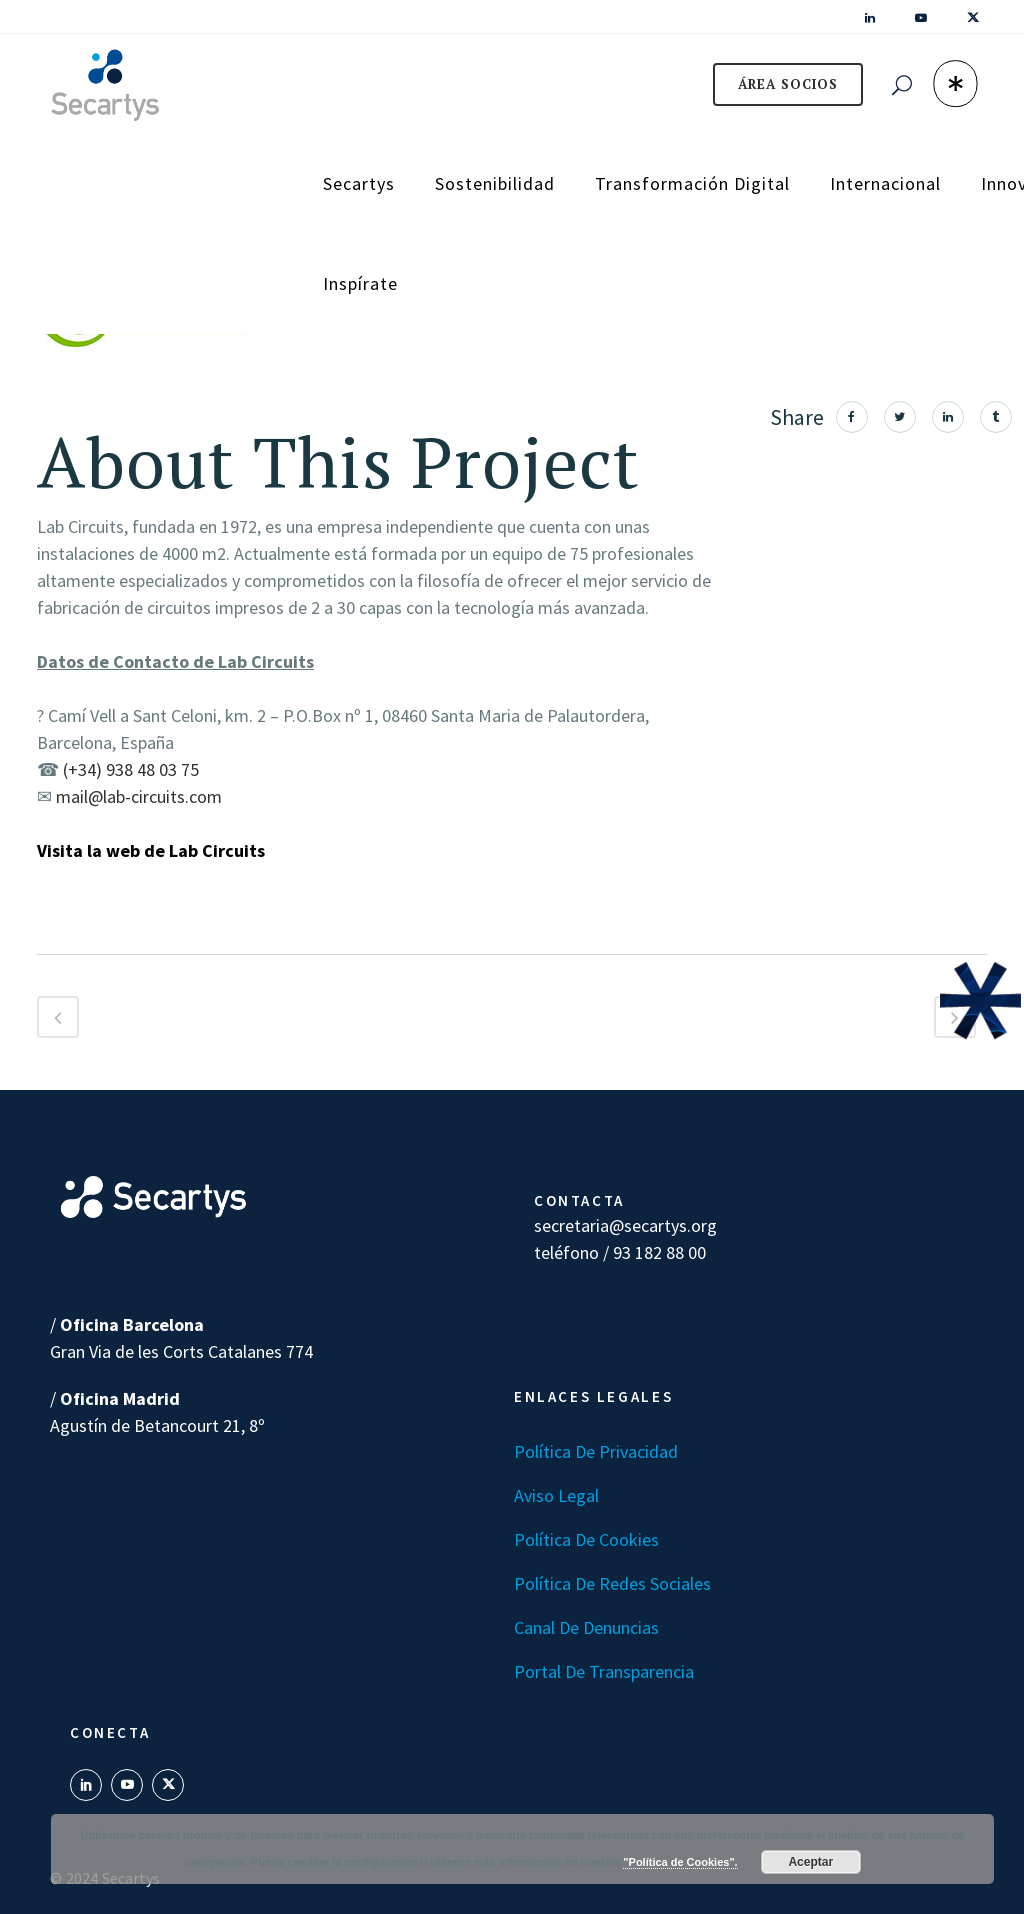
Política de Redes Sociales (612, 1583)
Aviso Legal (556, 1495)
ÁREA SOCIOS (788, 84)
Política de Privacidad (596, 1451)
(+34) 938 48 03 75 (131, 769)
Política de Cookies (586, 1539)
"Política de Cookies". (680, 1862)
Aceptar (810, 1862)
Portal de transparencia (604, 1671)
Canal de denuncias (586, 1627)
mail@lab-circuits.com (139, 796)
